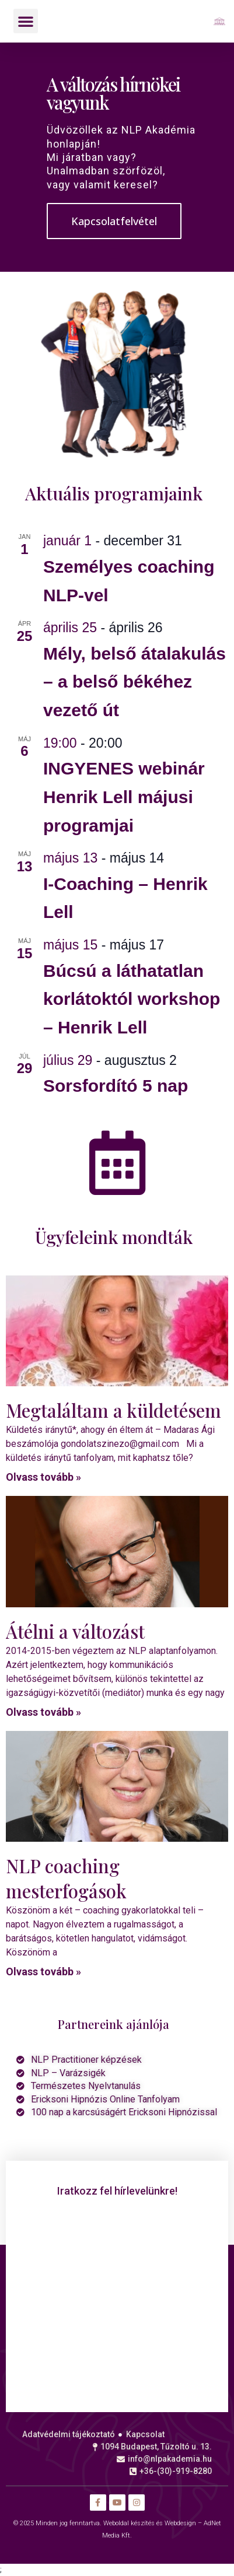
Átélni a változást (75, 1631)
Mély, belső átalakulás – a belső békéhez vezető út (134, 682)
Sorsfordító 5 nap (115, 1085)
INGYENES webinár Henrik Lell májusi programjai (124, 797)
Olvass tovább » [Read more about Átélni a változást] (43, 1712)
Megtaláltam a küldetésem (113, 1410)
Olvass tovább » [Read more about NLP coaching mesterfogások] (43, 1971)
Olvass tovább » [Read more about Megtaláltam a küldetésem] (43, 1477)
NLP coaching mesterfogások (66, 1878)
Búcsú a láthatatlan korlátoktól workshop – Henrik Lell (131, 999)
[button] (25, 21)
